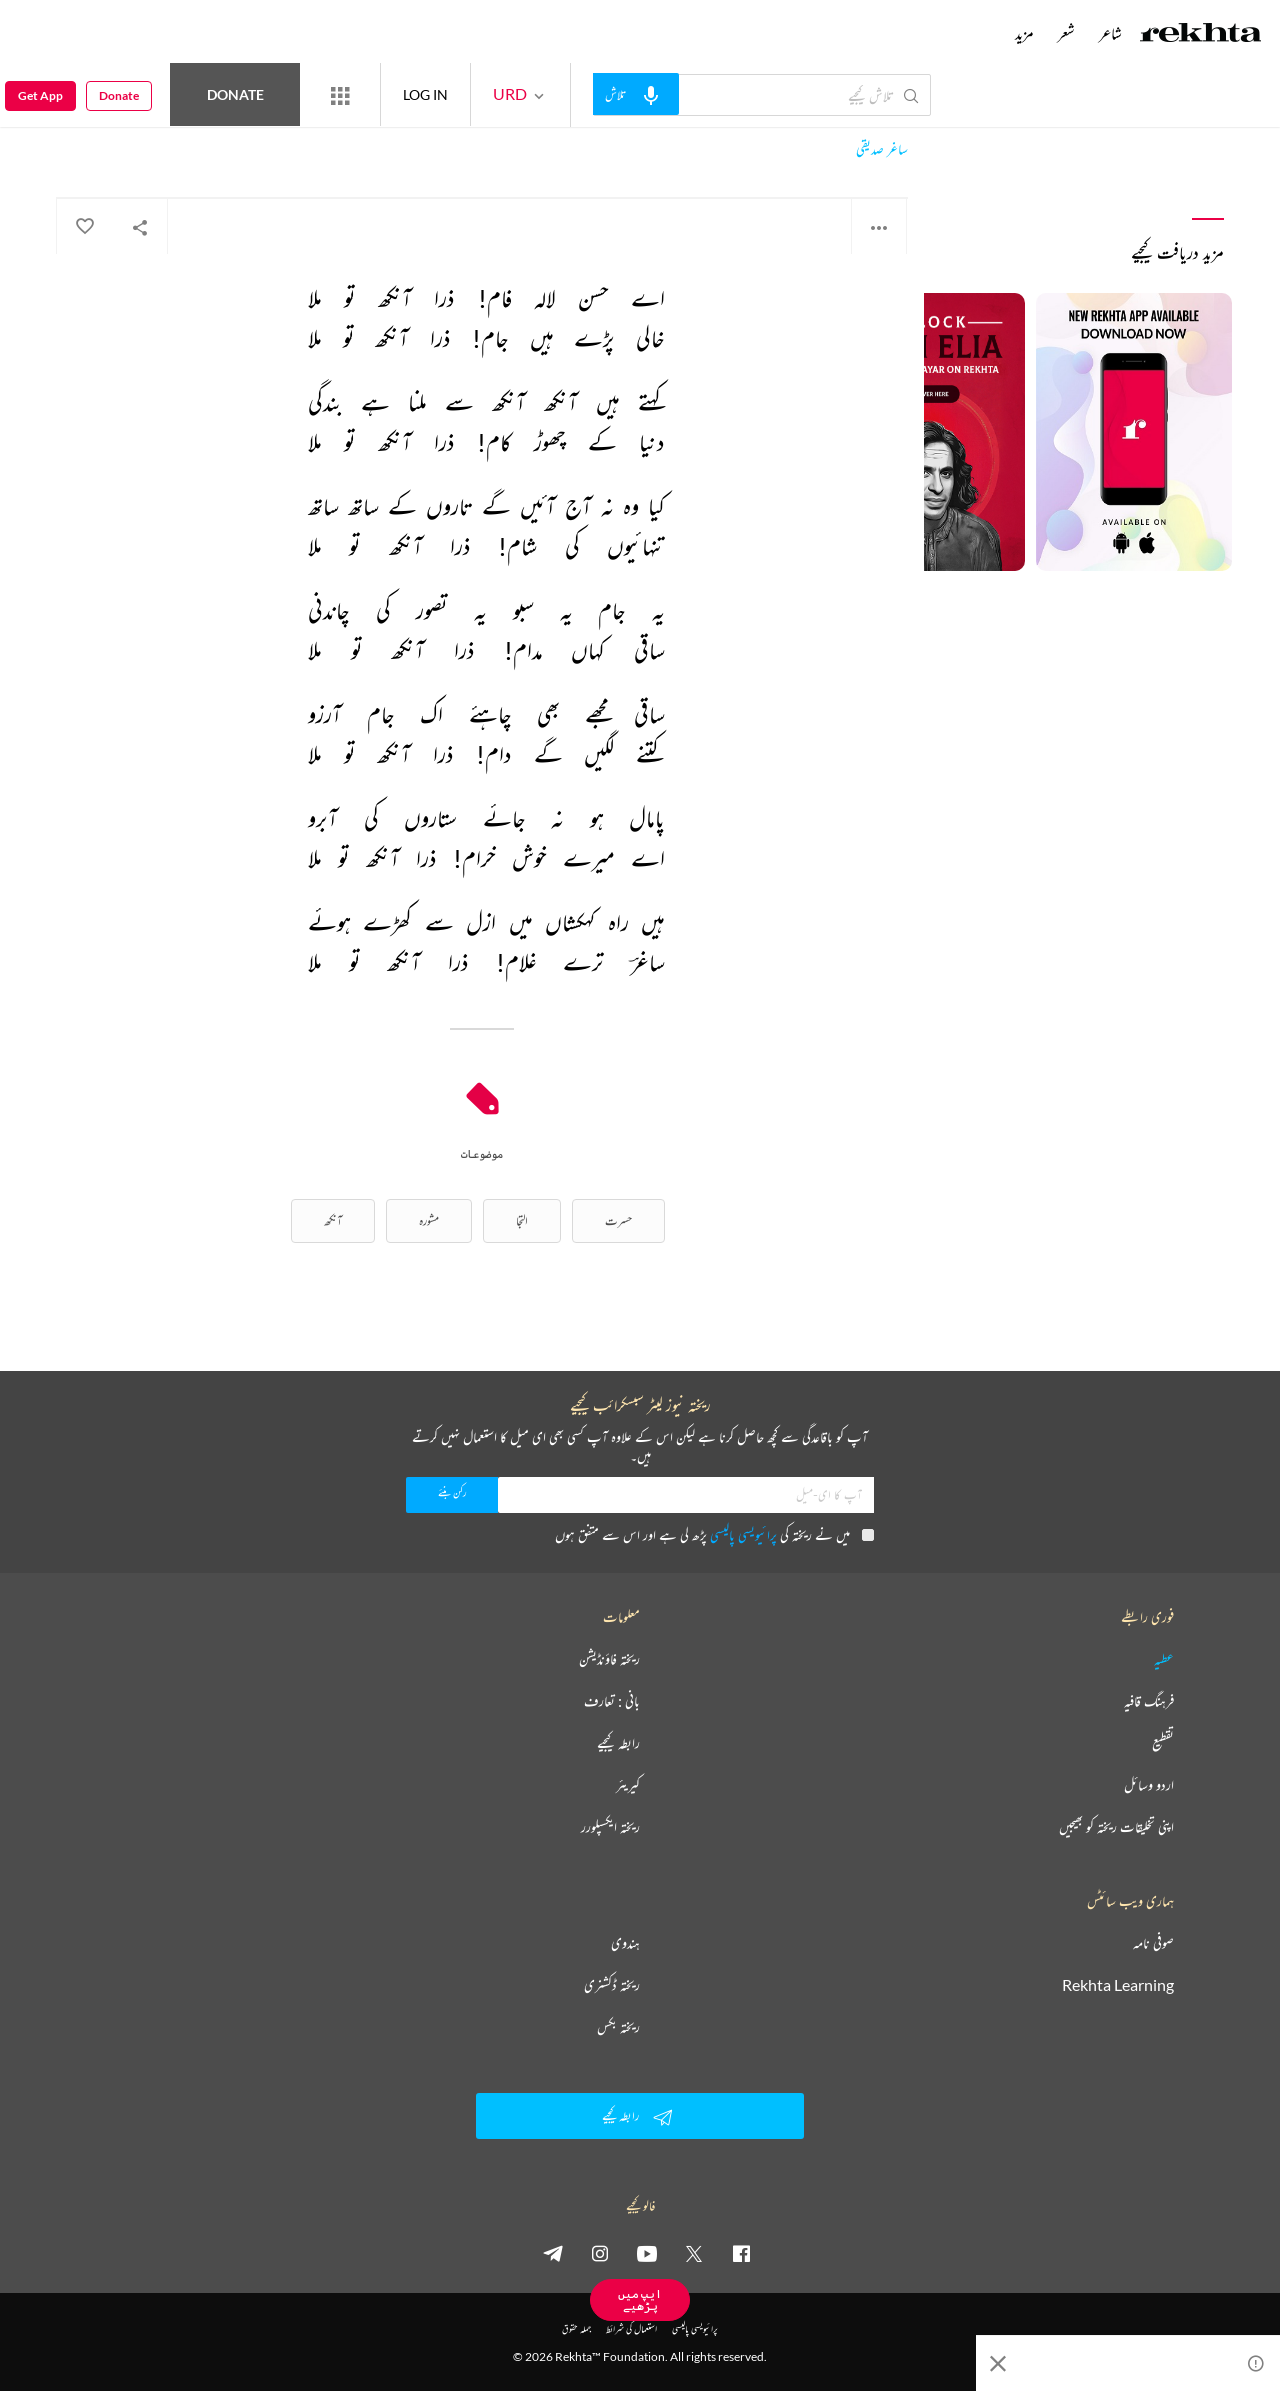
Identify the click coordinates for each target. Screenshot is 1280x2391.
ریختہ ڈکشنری (612, 1985)
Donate (235, 94)
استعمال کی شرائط (631, 2328)
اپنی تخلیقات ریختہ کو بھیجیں (1116, 1827)
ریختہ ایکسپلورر (610, 1827)
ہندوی (625, 1943)
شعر (1066, 33)
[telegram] (553, 2253)
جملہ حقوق (576, 2328)
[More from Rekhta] (340, 95)
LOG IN (425, 94)
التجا (522, 1220)
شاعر (1110, 33)
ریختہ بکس (618, 2027)
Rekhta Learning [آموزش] (1118, 1985)
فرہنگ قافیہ (1149, 1701)
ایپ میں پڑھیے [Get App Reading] (640, 2299)
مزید (1024, 33)
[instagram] (600, 2253)
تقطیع (1163, 1743)
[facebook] (741, 2253)
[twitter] (694, 2253)
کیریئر (628, 1785)
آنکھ (333, 1220)
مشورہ (429, 1220)
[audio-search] (636, 94)
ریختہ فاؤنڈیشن (609, 1659)
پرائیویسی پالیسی (743, 1534)
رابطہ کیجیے (618, 1743)
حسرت (618, 1220)
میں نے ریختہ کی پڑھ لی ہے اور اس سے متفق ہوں (714, 1534)
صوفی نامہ (1153, 1943)
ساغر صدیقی (882, 149)
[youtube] (647, 2253)
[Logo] (1201, 35)
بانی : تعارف (612, 1701)
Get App (40, 95)
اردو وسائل (1149, 1785)
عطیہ (1164, 1659)
